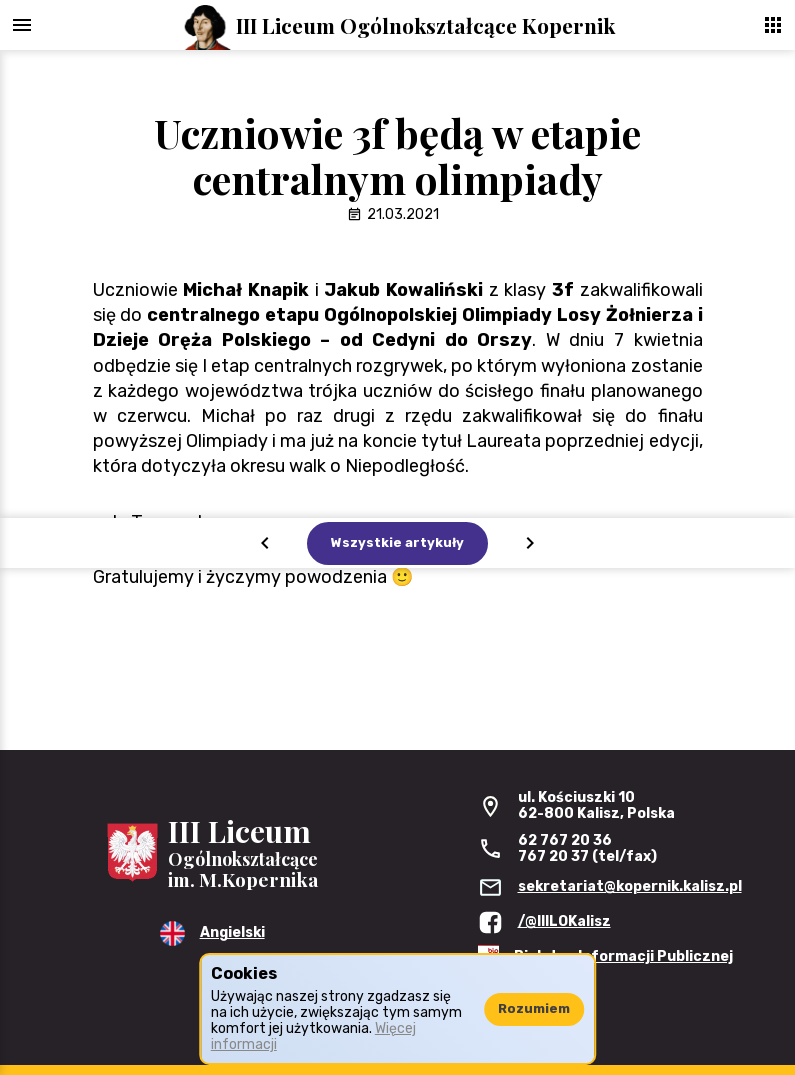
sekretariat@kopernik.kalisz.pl (630, 886)
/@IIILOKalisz (564, 921)
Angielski (232, 932)
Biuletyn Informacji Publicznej (623, 956)
